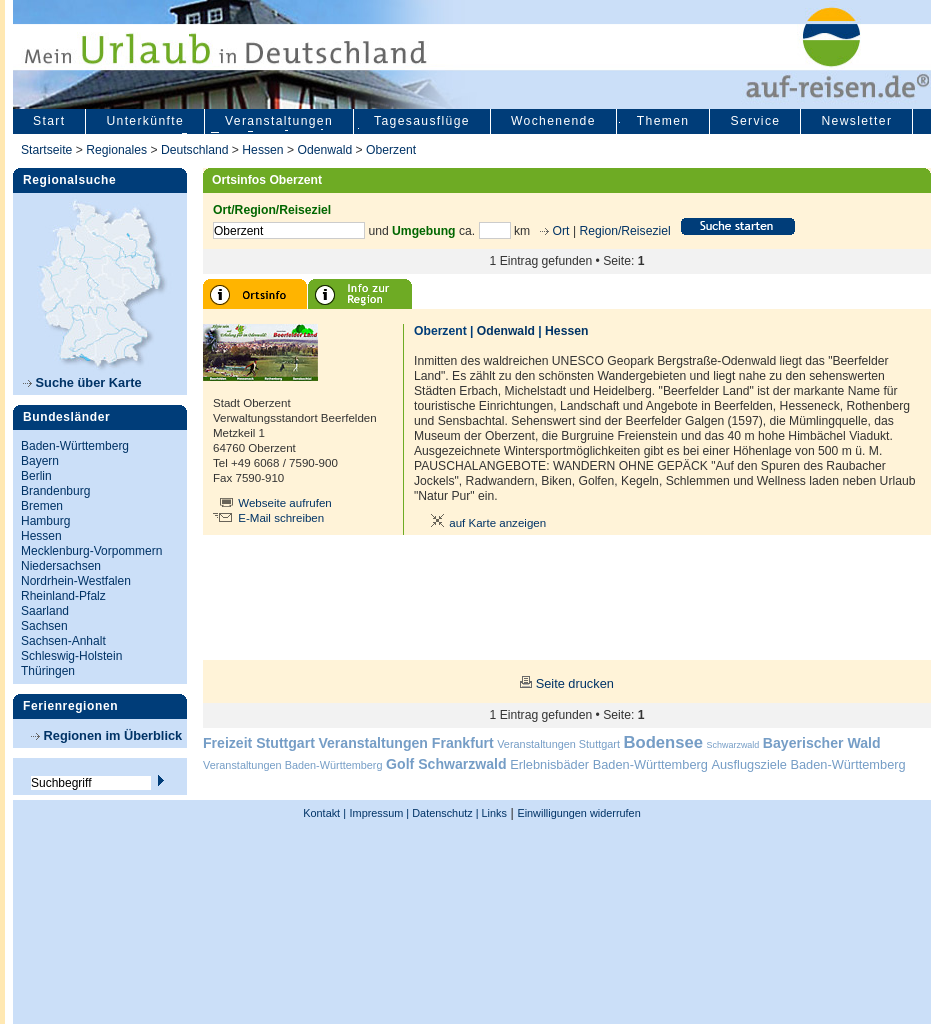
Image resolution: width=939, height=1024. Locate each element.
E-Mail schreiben (281, 518)
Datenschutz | (443, 813)
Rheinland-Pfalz (63, 596)
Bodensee (663, 742)
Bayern (40, 461)
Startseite (46, 150)
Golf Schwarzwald (446, 764)
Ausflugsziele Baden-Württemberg (808, 764)
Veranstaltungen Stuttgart (558, 744)
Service (755, 121)
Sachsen (44, 626)
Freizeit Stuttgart (259, 743)
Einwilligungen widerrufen (578, 813)
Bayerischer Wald (822, 743)
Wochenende (553, 121)
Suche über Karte (82, 382)
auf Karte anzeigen (485, 523)
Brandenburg (55, 491)
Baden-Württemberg (75, 446)
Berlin (36, 476)
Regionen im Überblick (106, 735)
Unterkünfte (145, 121)
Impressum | (380, 813)
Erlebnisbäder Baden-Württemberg (609, 764)
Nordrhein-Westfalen (76, 581)
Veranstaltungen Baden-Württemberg (293, 765)
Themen (663, 121)
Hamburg (45, 521)
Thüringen (48, 671)
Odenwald (324, 150)
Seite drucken (575, 683)
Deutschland (195, 150)
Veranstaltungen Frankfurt (405, 743)
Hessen (262, 150)
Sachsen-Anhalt (63, 641)
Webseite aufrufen (285, 503)
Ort (559, 231)
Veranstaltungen (279, 121)
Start (49, 121)
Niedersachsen (61, 566)
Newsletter (856, 121)
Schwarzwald (733, 745)
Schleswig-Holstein (71, 656)
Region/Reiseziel (624, 231)
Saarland (45, 611)
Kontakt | (324, 813)
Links (493, 813)
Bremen (42, 506)
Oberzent (391, 150)
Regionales (116, 150)
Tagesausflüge (422, 121)
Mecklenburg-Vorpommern (91, 551)
